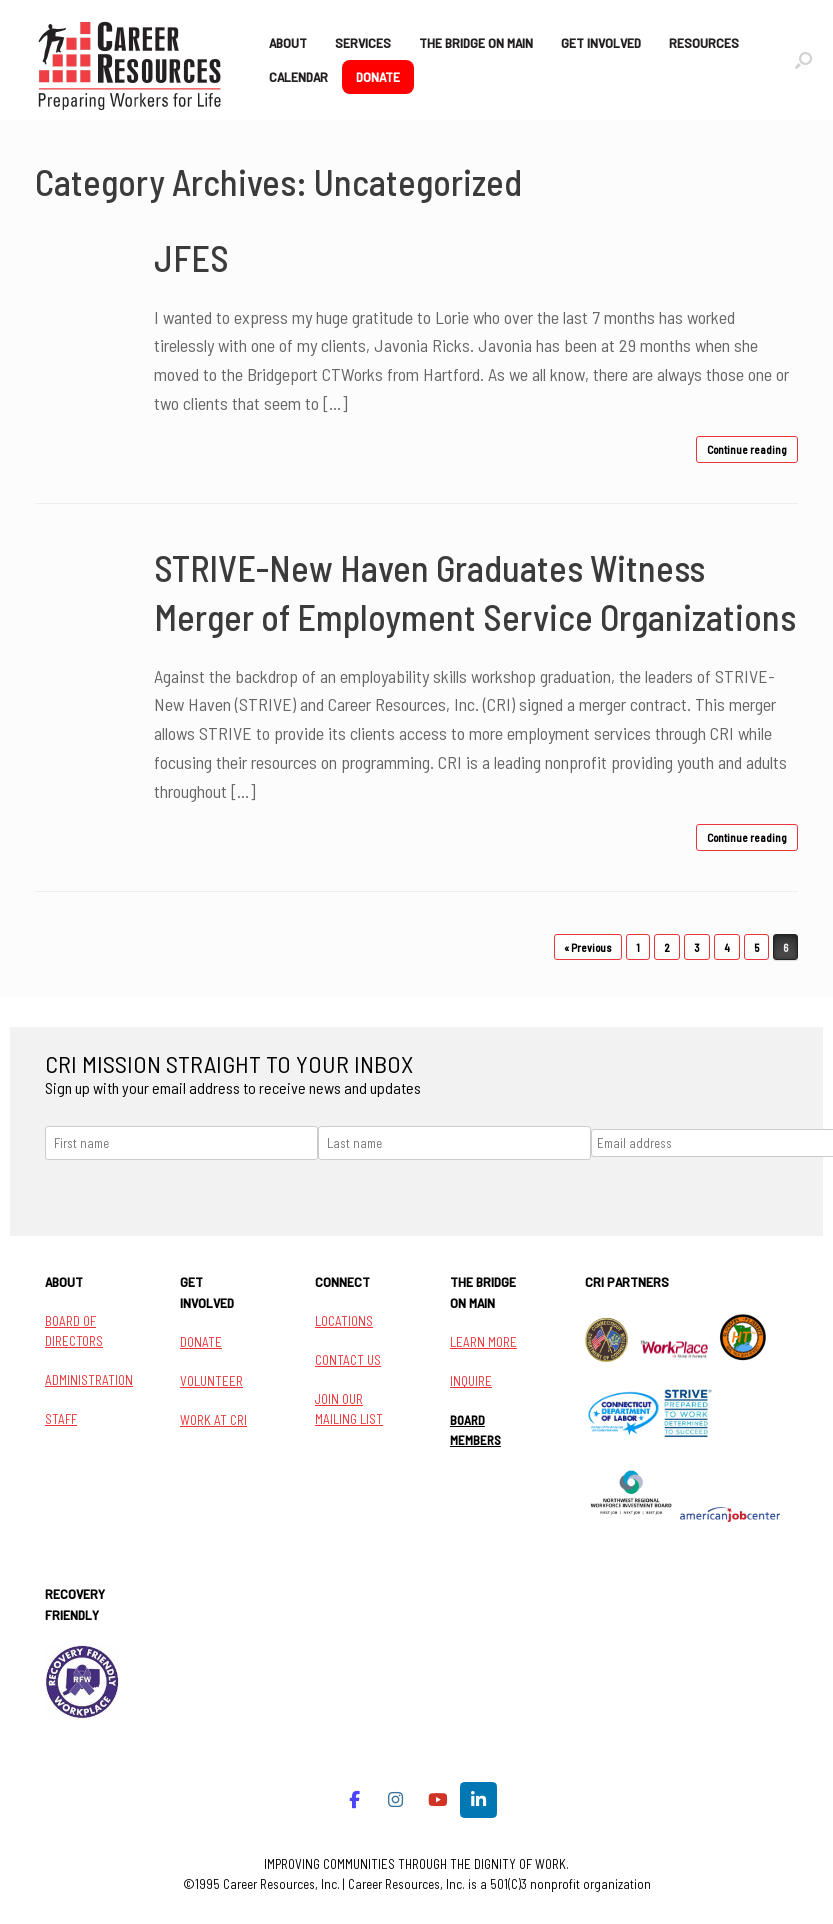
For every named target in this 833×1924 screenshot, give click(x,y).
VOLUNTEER (211, 1381)
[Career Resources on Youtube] (437, 1800)
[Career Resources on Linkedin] (478, 1800)
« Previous (588, 947)
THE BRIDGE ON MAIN (476, 42)
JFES (191, 257)
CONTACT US (348, 1360)
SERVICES (363, 42)
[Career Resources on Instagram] (396, 1800)
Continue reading (747, 449)
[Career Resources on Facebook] (354, 1800)
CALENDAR (298, 76)
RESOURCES (704, 42)
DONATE (378, 76)
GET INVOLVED (601, 42)
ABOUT (288, 42)
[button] (803, 60)
